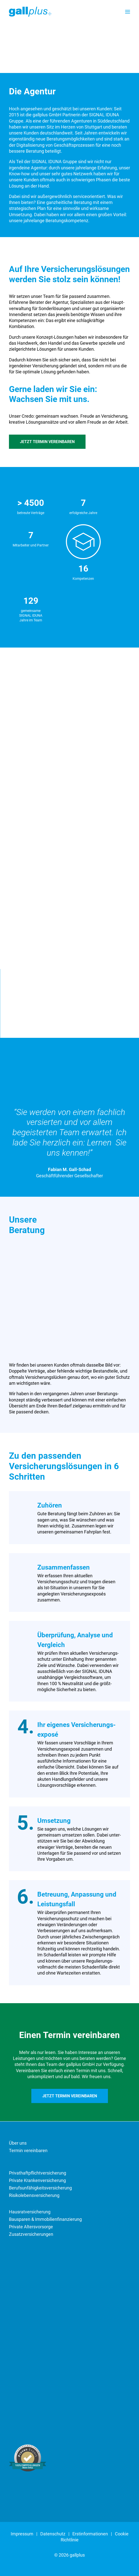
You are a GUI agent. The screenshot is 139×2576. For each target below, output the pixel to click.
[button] (127, 11)
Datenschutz (52, 2533)
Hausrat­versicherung (29, 2211)
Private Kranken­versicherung (37, 2180)
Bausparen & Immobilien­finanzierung (45, 2219)
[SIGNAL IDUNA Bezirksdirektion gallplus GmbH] (30, 12)
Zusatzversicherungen (31, 2234)
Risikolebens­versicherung (34, 2195)
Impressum (22, 2533)
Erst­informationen (90, 2533)
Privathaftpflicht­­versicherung (37, 2173)
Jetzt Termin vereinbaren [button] (47, 451)
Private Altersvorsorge (31, 2226)
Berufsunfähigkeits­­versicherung (40, 2187)
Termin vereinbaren (28, 2150)
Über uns (18, 2143)
